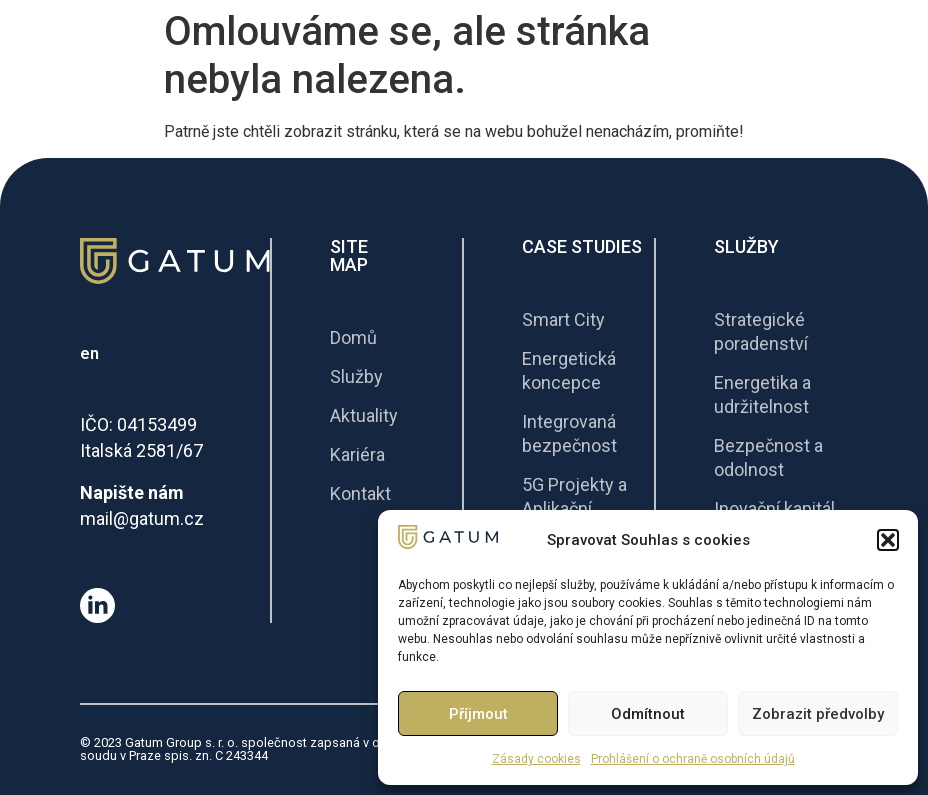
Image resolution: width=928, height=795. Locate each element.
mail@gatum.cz (142, 518)
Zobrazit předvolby (818, 714)
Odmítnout (648, 714)
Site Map (349, 255)
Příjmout (478, 714)
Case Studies (582, 246)
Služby (746, 246)
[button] (888, 540)
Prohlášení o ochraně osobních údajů (693, 759)
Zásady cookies (536, 759)
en (89, 353)
